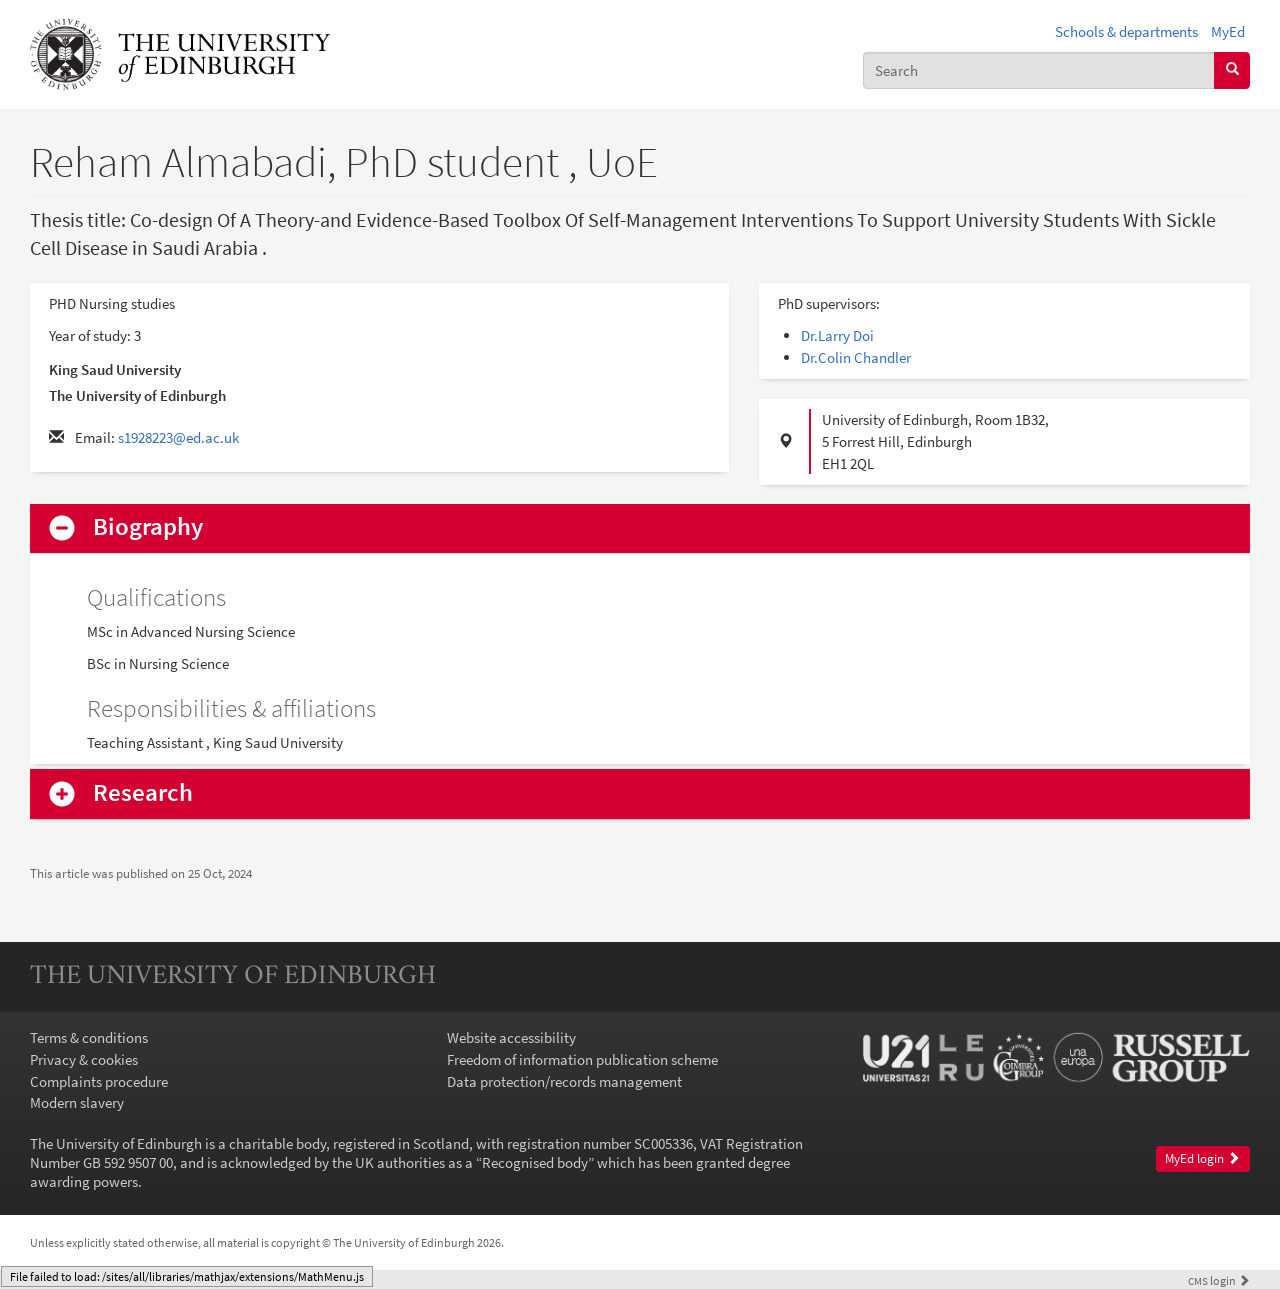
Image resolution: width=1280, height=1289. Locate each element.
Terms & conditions (89, 1037)
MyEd (1228, 31)
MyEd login (1202, 1158)
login (1219, 1280)
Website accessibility (511, 1037)
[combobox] (1039, 70)
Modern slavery (77, 1102)
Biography (148, 527)
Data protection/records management (564, 1081)
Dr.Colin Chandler (856, 357)
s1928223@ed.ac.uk (178, 437)
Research (143, 793)
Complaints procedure (99, 1081)
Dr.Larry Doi (837, 335)
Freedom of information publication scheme (582, 1059)
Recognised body (535, 1162)
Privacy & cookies (84, 1059)
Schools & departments (1126, 31)
